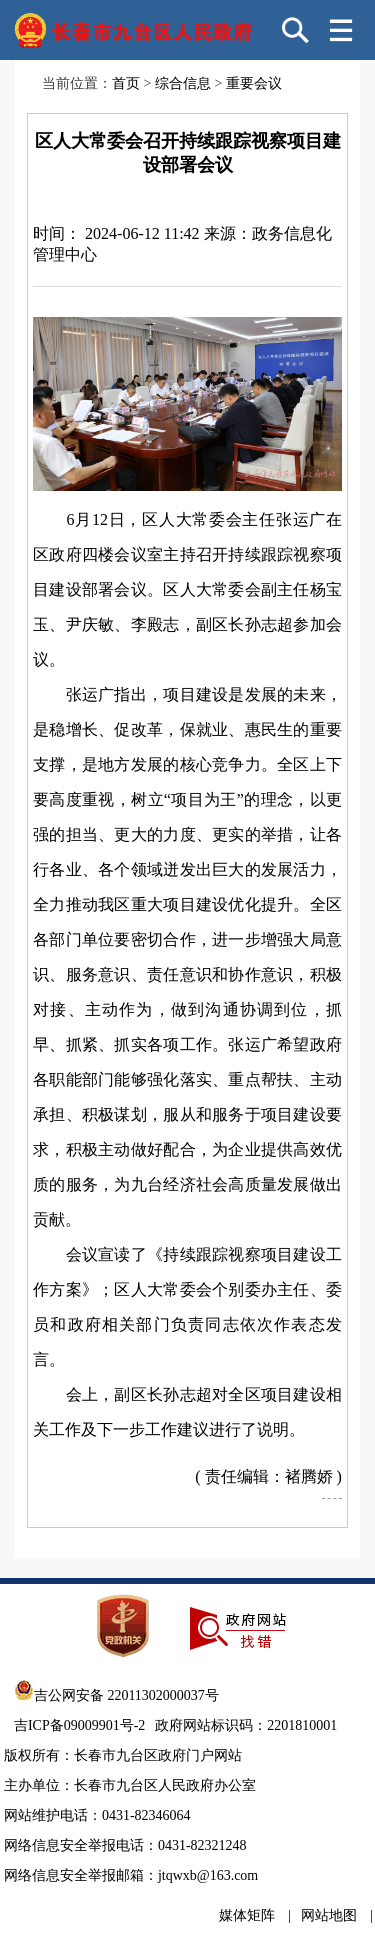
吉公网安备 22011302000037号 (116, 1695)
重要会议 (254, 83)
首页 (126, 83)
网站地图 (329, 1915)
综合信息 (183, 83)
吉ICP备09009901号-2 (79, 1725)
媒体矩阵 (247, 1915)
